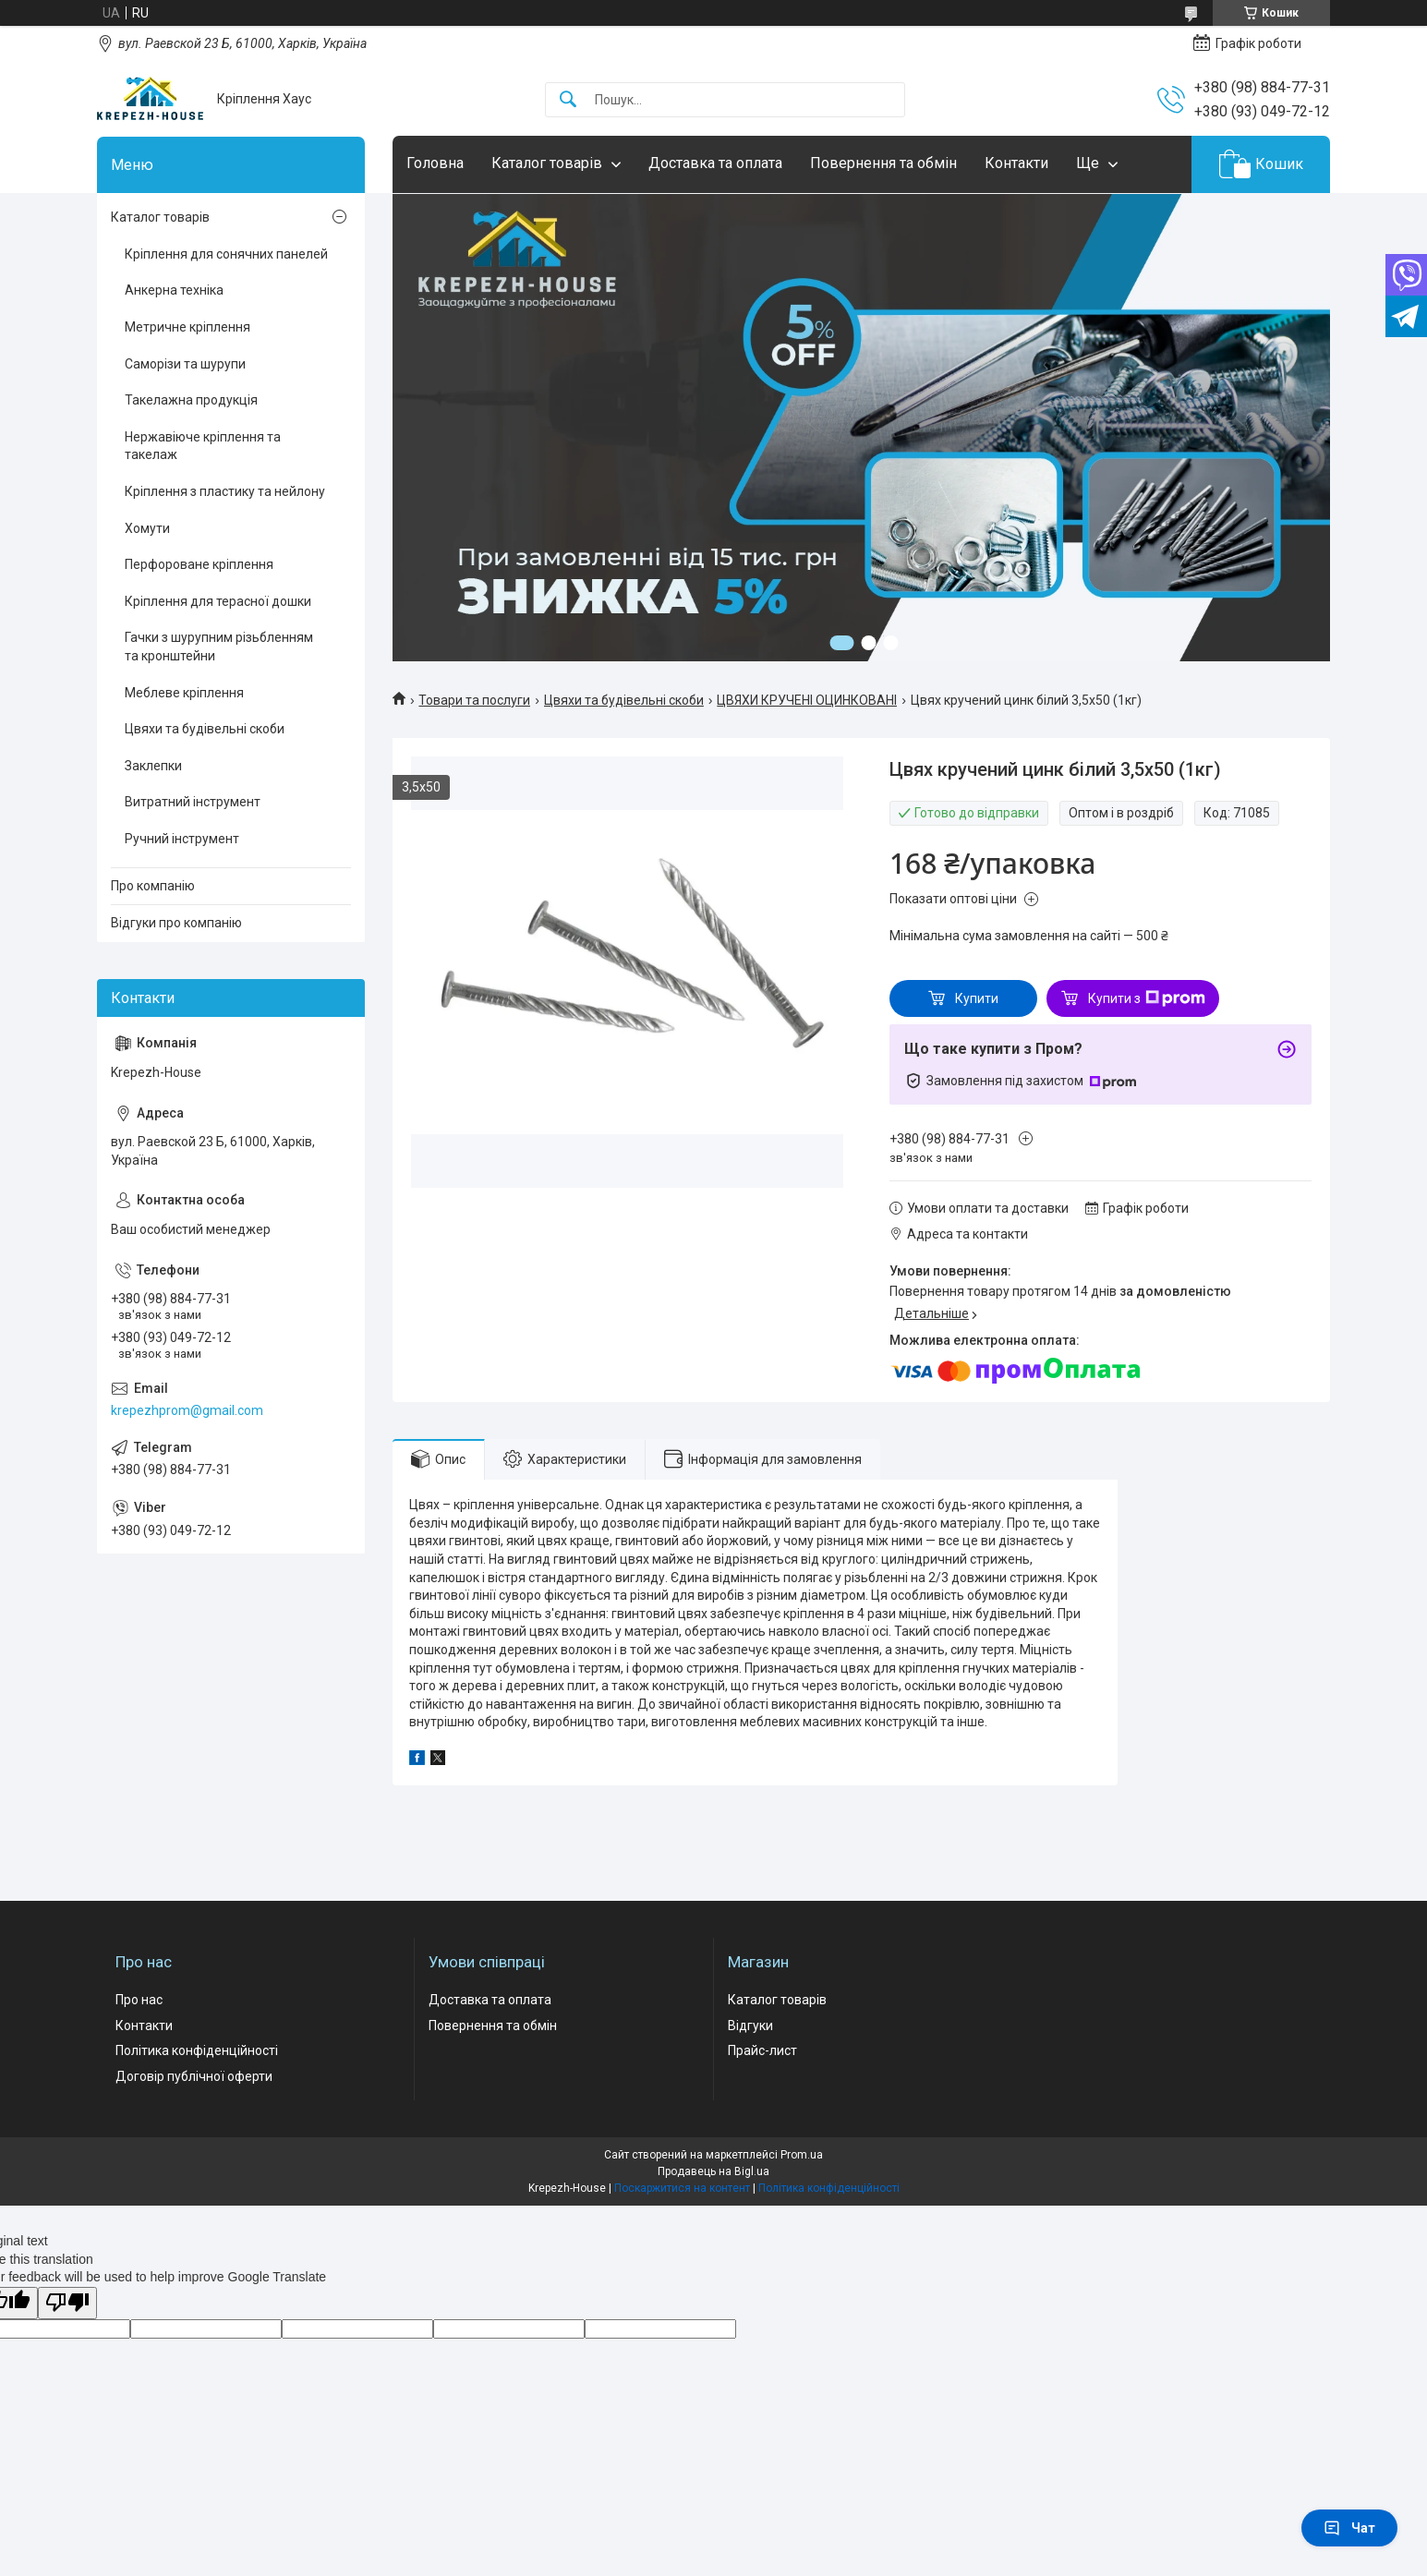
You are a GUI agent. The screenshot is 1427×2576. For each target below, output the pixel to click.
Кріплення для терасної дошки (218, 601)
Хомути (147, 528)
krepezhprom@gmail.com (187, 1410)
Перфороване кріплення (199, 564)
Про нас (139, 1999)
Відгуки (750, 2025)
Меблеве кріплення (184, 692)
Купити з (1146, 998)
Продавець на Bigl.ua (713, 2171)
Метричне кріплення (187, 327)
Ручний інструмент (182, 838)
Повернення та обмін (883, 163)
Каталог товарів (546, 163)
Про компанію (153, 885)
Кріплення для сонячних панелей (226, 254)
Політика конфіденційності (196, 2050)
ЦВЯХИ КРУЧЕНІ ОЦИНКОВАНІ (807, 700)
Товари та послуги (474, 700)
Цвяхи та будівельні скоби (624, 700)
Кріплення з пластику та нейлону (225, 491)
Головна (435, 163)
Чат (1349, 2528)
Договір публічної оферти (193, 2076)
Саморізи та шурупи (185, 364)
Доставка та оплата (715, 163)
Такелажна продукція (191, 400)
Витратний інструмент (192, 801)
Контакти (1016, 163)
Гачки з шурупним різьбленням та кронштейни (219, 646)
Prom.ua (801, 2154)
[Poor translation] (67, 2303)
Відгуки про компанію (176, 922)
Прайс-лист (762, 2050)
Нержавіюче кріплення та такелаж (203, 446)
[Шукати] (568, 100)
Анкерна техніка (174, 290)
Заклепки (153, 765)
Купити (976, 998)
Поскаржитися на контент (682, 2188)
